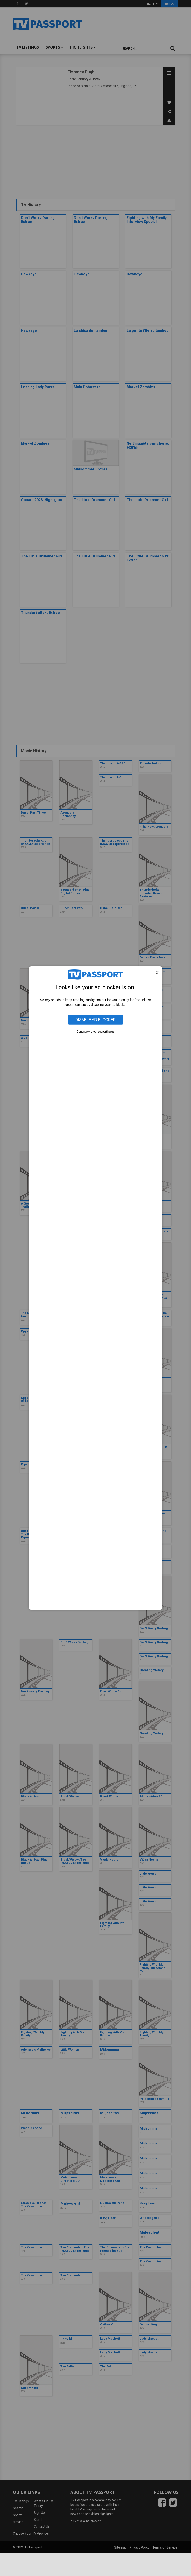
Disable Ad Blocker (95, 1019)
